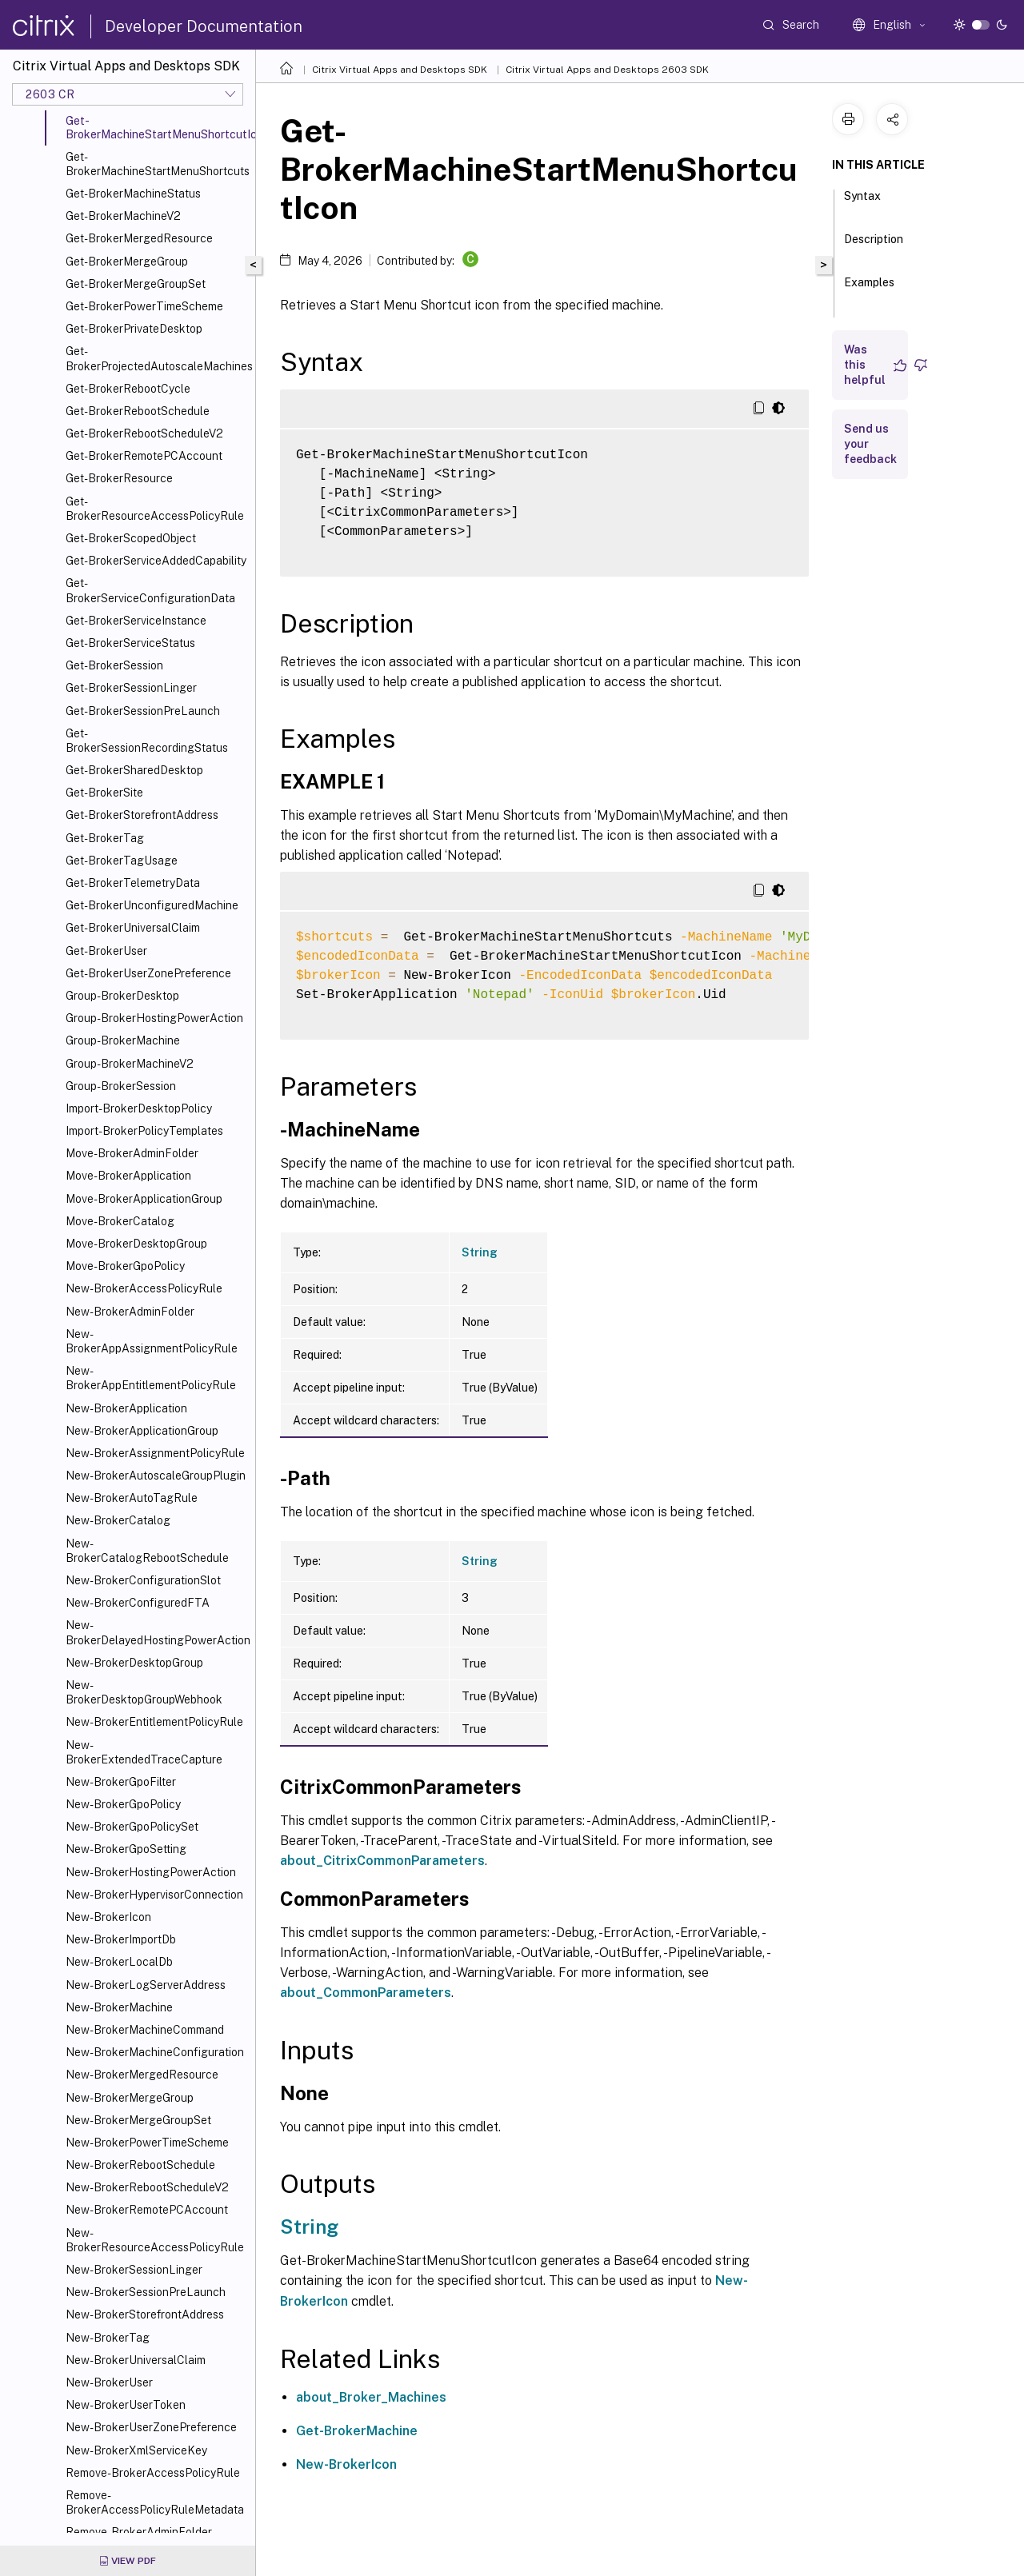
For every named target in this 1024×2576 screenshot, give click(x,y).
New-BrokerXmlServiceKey (136, 2450)
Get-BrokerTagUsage (122, 860)
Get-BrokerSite (104, 792)
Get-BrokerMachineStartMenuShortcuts (157, 164)
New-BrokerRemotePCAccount (147, 2209)
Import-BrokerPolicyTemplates (144, 1130)
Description (873, 246)
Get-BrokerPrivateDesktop (134, 328)
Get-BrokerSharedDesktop (134, 770)
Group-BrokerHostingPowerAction (154, 1018)
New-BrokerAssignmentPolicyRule (155, 1453)
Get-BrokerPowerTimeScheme (144, 306)
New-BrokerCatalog (118, 1520)
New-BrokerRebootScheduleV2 (147, 2187)
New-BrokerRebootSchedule (140, 2165)
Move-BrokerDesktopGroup (136, 1243)
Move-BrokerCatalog (120, 1221)
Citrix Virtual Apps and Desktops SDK (399, 69)
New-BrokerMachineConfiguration (155, 2052)
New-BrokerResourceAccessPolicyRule (155, 2240)
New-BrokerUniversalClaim (136, 2360)
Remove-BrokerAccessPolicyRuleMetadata (155, 2502)
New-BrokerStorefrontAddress (145, 2314)
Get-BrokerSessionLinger (131, 687)
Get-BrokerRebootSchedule (138, 411)
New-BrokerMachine (119, 2007)
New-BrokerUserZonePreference (151, 2427)
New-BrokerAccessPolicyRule (144, 1288)
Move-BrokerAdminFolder (132, 1153)
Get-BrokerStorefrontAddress (142, 815)
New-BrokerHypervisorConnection (154, 1894)
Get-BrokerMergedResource (139, 238)
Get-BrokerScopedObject (131, 538)
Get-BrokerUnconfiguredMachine (152, 905)
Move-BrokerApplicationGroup (144, 1198)
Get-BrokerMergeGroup (127, 261)
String (480, 1252)
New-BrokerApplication (126, 1408)
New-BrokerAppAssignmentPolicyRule (152, 1341)
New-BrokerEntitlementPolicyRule (154, 1721)
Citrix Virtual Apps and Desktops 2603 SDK (607, 69)
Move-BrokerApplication (128, 1175)
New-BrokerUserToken (126, 2404)
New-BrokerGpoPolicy (123, 1804)
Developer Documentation (203, 26)
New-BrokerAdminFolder (130, 1311)
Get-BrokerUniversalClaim (133, 927)
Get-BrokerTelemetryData (133, 883)
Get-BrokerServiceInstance (136, 620)
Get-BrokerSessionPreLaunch (143, 711)
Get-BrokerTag (105, 838)
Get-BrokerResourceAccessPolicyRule (155, 508)
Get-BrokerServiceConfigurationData (150, 590)
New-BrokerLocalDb (119, 1961)
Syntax (862, 203)
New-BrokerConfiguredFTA (138, 1602)
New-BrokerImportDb (121, 1939)
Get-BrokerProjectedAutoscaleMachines (157, 358)
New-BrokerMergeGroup (130, 2097)
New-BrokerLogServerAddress (146, 1985)
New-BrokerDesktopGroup (134, 1662)
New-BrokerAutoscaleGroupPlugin (156, 1475)
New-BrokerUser (109, 2382)
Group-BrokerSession (121, 1086)
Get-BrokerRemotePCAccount (144, 455)
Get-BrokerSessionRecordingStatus (147, 740)
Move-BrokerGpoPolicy (125, 1266)
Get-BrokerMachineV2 (123, 216)
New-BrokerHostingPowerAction (151, 1872)
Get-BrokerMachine (357, 2430)
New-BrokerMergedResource (142, 2074)
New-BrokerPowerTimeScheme (147, 2142)
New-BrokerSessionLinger (134, 2269)
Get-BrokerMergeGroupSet (136, 284)
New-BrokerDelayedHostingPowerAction (157, 1632)
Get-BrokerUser (106, 951)
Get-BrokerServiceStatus (130, 643)
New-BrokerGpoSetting (126, 1849)
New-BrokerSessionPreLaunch (146, 2292)
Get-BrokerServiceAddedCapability (156, 560)
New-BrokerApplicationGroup (142, 1430)
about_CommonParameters (365, 1992)
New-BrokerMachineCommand (145, 2029)
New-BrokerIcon (108, 1917)
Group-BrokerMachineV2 (130, 1063)
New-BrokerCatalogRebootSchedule (147, 1550)
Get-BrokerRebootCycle (128, 388)
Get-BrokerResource (119, 478)
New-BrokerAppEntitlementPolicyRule (151, 1378)
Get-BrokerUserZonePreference (148, 973)
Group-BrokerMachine (123, 1040)
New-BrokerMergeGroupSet (138, 2120)
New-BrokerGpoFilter (121, 1781)
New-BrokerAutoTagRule (132, 1498)
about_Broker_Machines (371, 2397)
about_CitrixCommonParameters (382, 1860)
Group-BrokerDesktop (122, 995)
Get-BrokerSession (114, 665)
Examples (869, 289)
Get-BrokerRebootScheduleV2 (144, 433)
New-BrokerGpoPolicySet (132, 1826)
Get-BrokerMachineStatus (133, 193)
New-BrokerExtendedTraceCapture (144, 1752)
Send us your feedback (870, 443)
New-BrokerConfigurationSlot (143, 1580)
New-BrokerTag (108, 2337)
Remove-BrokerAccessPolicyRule (153, 2472)
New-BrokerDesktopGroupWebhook (144, 1692)
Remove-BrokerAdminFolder (139, 2532)
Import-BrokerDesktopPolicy (139, 1108)
